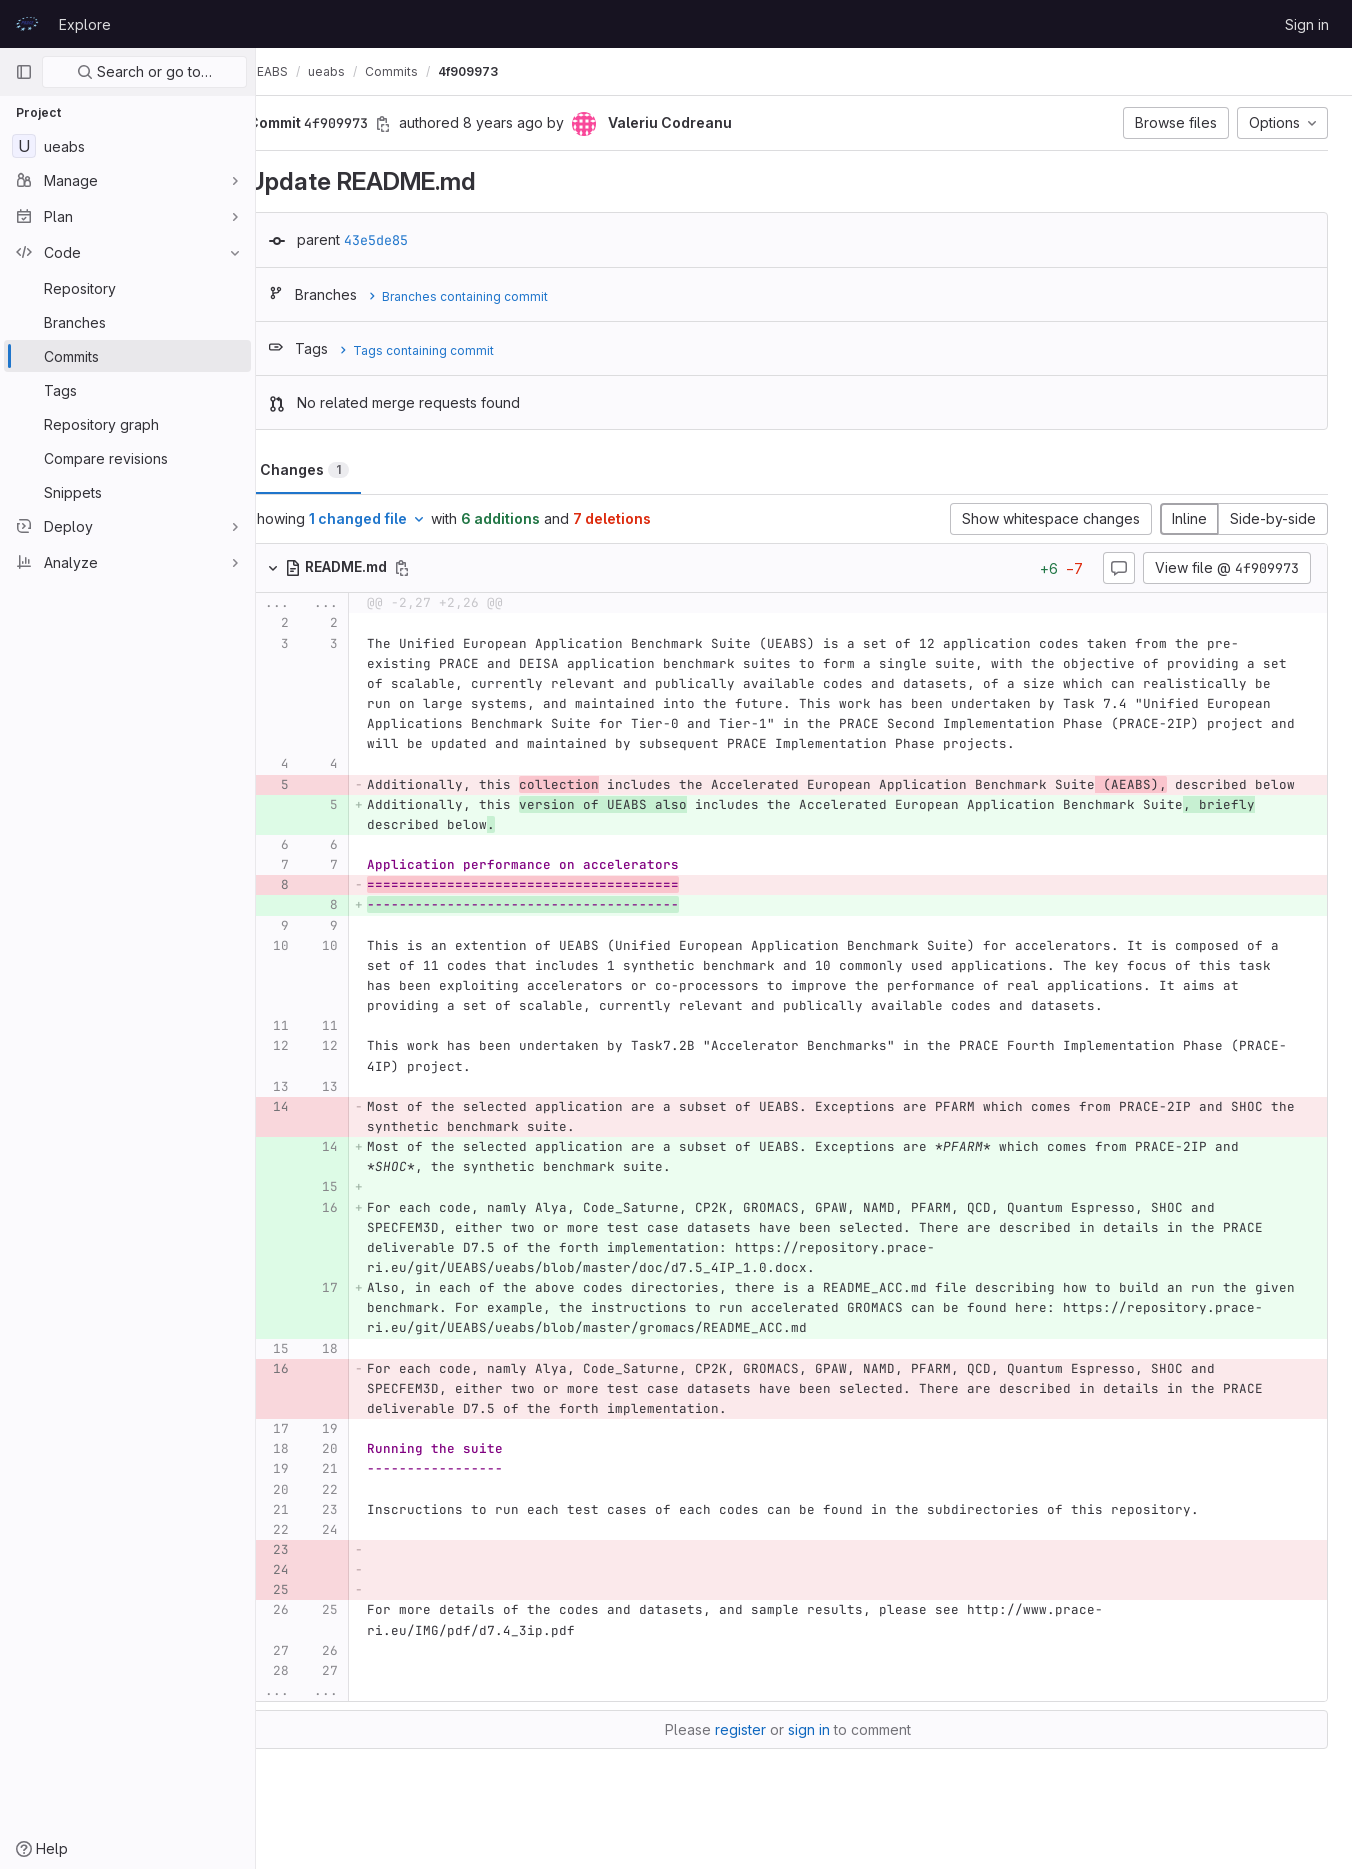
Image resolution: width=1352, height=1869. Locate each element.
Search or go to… (144, 71)
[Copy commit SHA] (415, 124)
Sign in (1307, 24)
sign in (825, 1749)
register (756, 1749)
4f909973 (500, 71)
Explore (85, 24)
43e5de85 (408, 240)
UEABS (300, 71)
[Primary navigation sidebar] (24, 72)
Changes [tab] (336, 469)
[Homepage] (27, 24)
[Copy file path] (434, 568)
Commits (423, 71)
